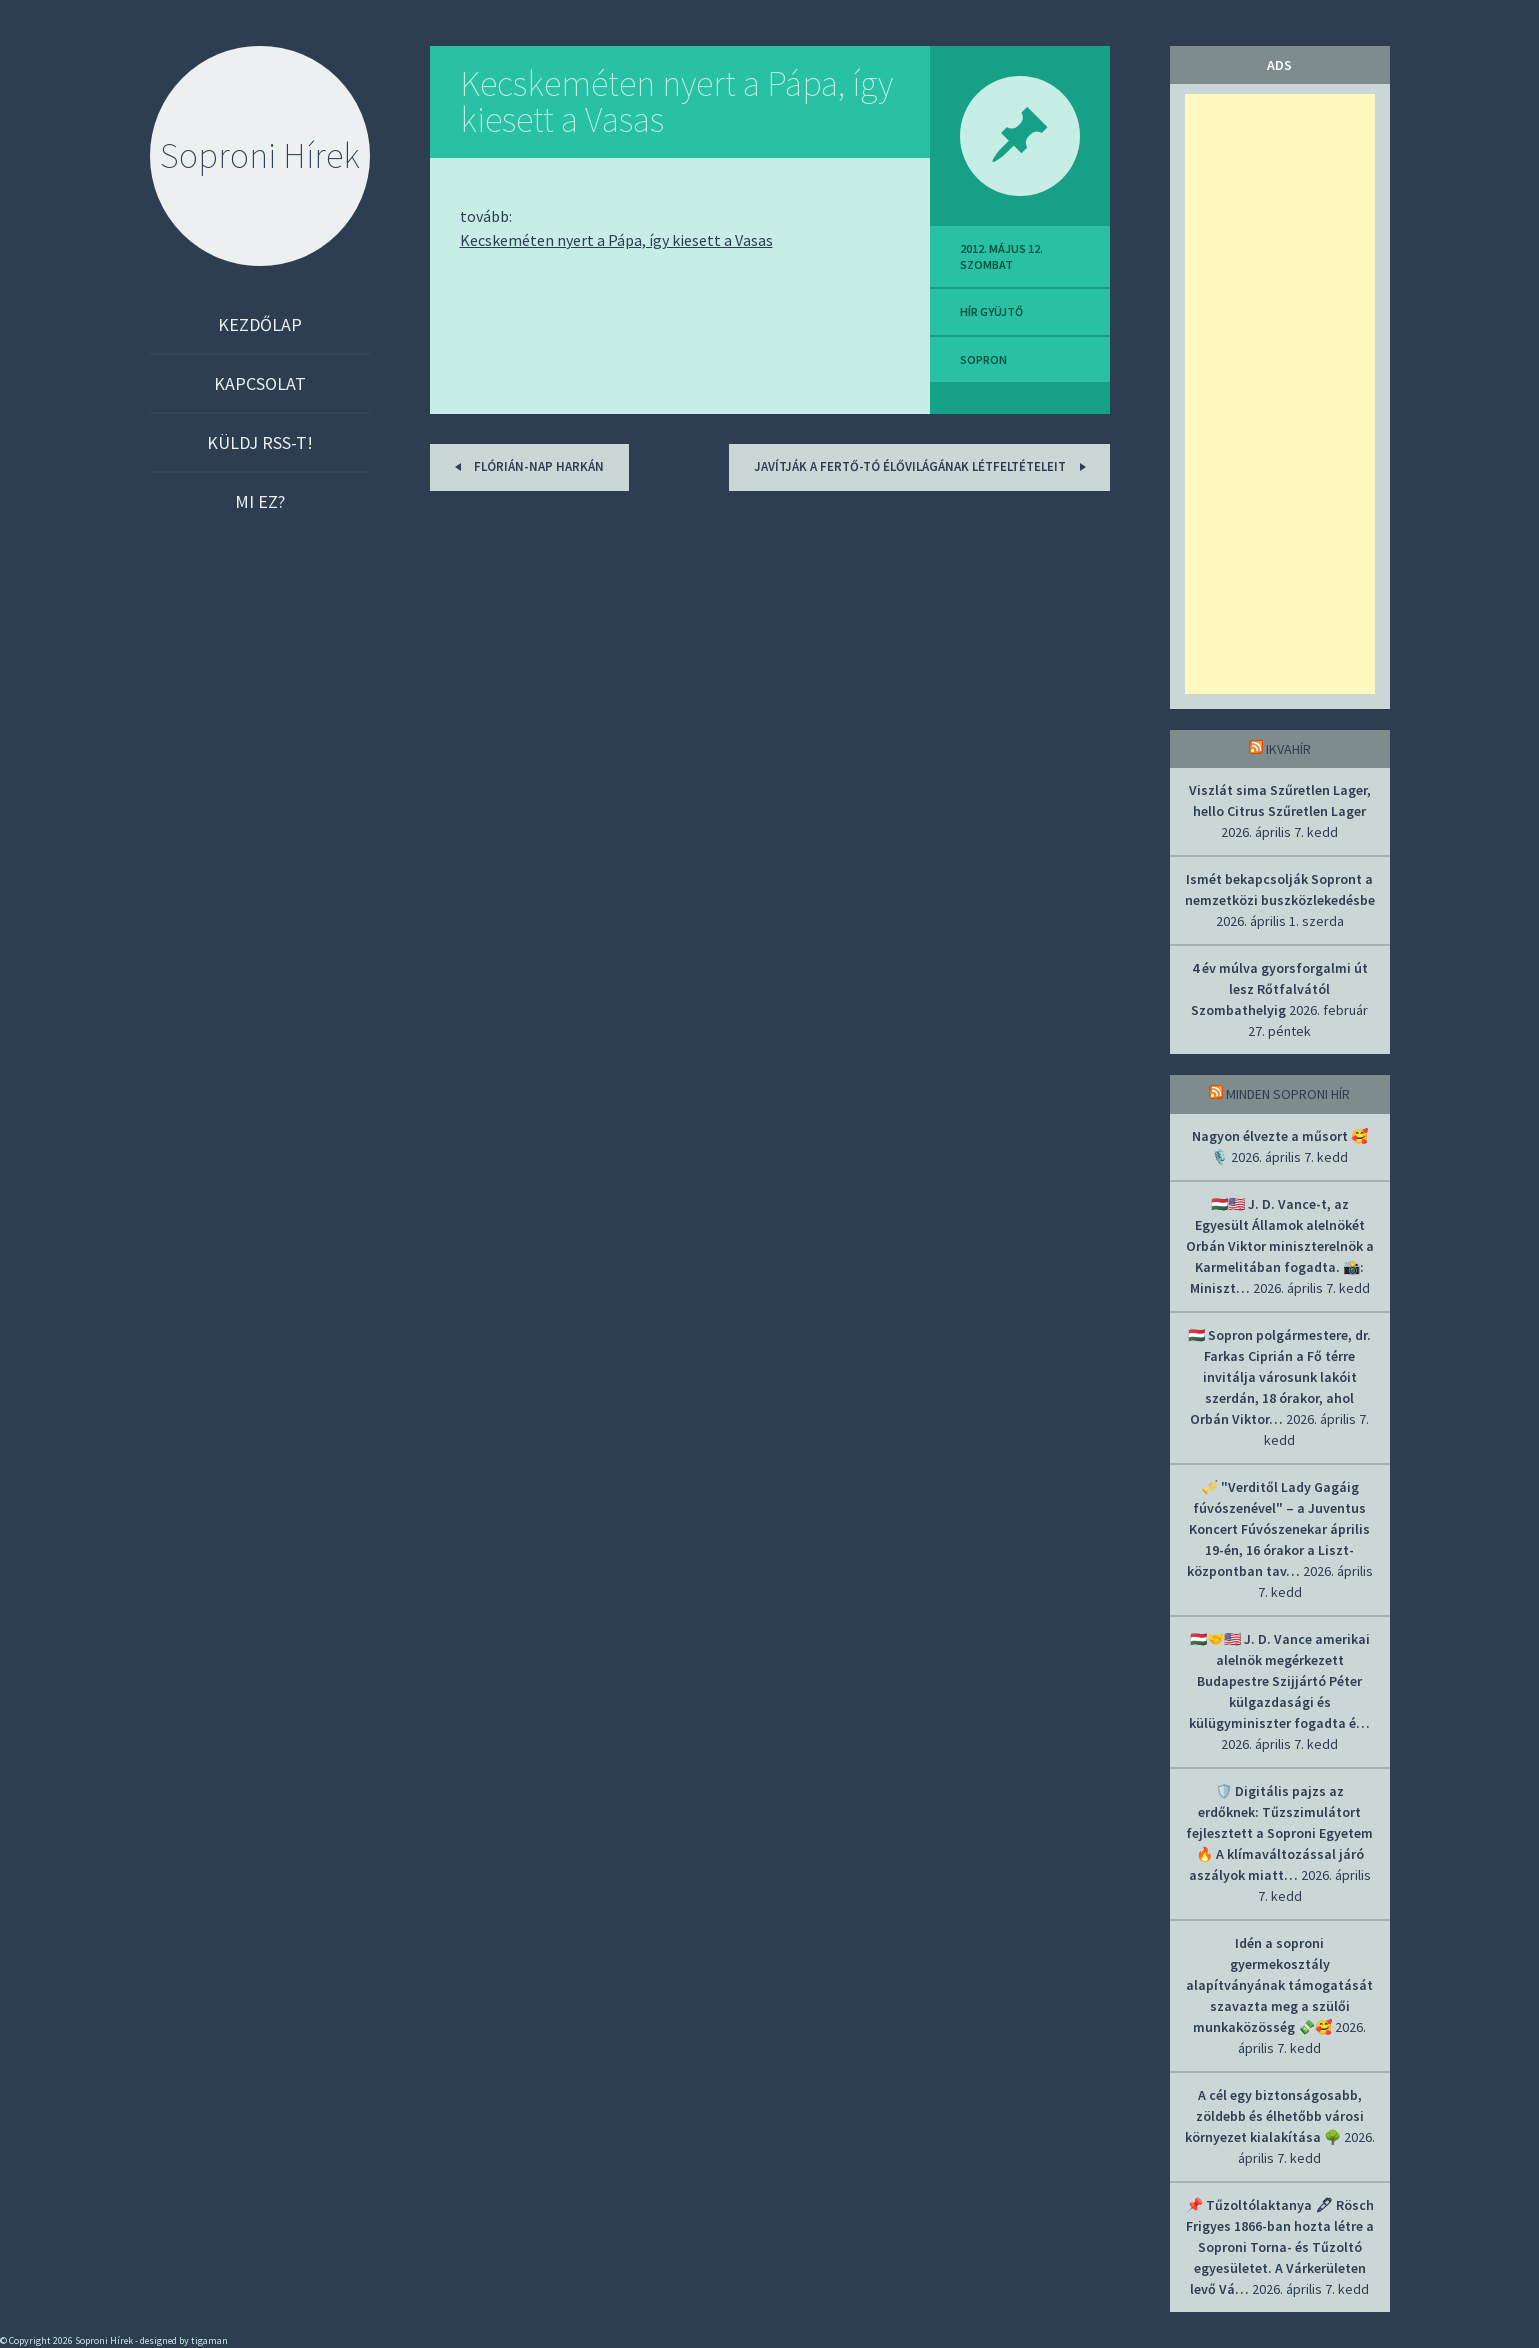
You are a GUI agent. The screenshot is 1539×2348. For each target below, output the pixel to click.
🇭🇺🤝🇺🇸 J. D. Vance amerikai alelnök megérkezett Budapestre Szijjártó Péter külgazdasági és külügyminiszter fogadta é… (1279, 1681)
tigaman (209, 2340)
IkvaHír (1288, 749)
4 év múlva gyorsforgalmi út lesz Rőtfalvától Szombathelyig (1279, 989)
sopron (983, 359)
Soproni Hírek (260, 155)
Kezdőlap (260, 324)
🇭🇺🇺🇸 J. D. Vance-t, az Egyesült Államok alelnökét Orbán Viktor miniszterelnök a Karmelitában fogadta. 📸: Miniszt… (1280, 1246)
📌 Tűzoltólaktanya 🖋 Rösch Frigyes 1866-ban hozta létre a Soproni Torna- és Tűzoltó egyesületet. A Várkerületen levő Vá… (1280, 2247)
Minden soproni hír (1288, 1094)
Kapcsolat (260, 383)
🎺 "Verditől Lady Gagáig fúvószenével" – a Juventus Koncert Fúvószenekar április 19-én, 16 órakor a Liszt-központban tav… (1279, 1529)
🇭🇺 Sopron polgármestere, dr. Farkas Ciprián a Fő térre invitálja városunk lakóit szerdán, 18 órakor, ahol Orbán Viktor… (1279, 1377)
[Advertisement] (1280, 394)
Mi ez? (260, 501)
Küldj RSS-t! (260, 442)
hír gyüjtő (991, 311)
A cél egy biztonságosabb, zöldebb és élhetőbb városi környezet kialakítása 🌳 (1274, 2116)
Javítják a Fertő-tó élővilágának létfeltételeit (923, 466)
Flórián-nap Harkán (526, 466)
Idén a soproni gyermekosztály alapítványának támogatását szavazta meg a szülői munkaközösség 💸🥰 (1279, 1985)
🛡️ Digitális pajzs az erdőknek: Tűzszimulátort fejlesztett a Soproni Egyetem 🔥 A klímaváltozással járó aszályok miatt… (1279, 1833)
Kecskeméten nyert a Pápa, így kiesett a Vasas (676, 101)
